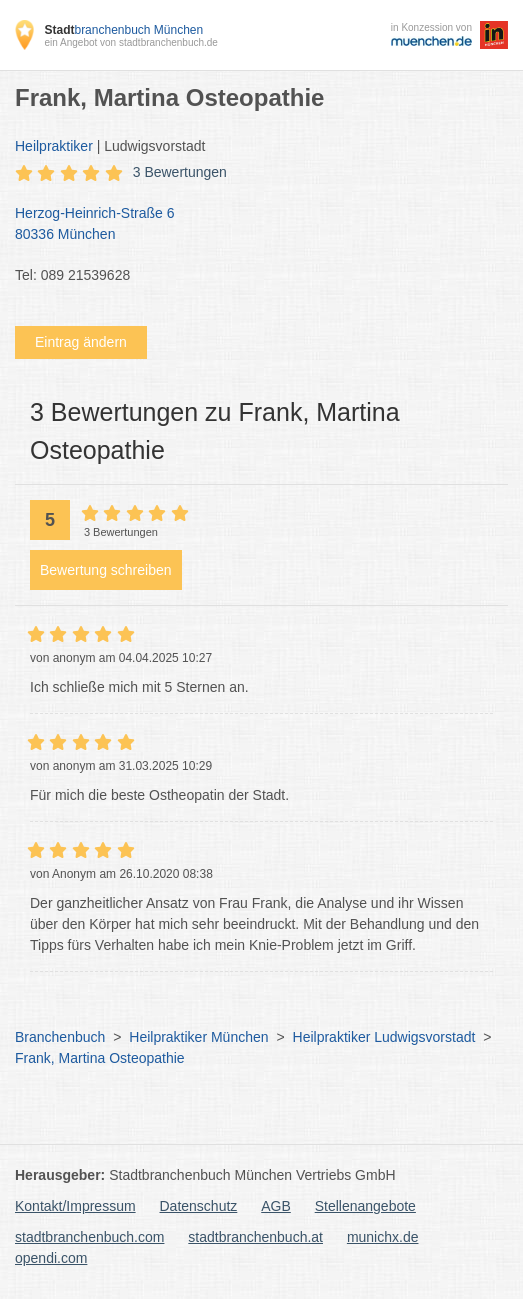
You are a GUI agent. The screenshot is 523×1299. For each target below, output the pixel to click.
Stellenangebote (365, 1206)
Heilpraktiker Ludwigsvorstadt (384, 1037)
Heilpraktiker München (198, 1037)
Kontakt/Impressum (75, 1206)
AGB (276, 1206)
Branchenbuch (60, 1037)
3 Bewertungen (180, 172)
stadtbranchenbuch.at (255, 1237)
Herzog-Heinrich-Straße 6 (251, 225)
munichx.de (383, 1237)
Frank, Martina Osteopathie (100, 1058)
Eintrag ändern (81, 342)
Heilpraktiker (54, 146)
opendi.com (51, 1258)
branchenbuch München (123, 30)
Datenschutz (199, 1206)
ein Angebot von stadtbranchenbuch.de (130, 42)
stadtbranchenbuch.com (89, 1237)
